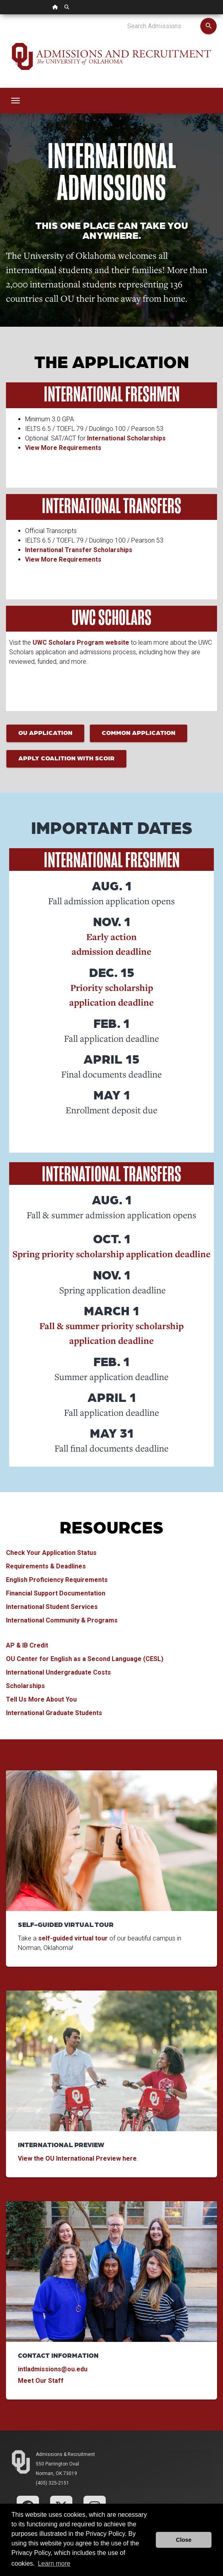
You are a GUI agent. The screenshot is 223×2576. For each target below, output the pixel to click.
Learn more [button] (54, 2563)
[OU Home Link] (55, 7)
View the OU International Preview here (77, 2158)
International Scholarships (126, 438)
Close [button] (184, 2540)
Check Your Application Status (51, 1552)
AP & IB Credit (27, 1645)
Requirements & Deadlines (46, 1566)
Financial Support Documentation (55, 1593)
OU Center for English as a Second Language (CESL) (84, 1659)
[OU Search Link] (66, 7)
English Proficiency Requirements (57, 1580)
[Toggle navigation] (15, 100)
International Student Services (52, 1607)
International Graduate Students (54, 1713)
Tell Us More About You (41, 1699)
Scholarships (25, 1686)
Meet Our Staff (41, 2380)
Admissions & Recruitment (65, 2454)
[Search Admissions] (163, 26)
